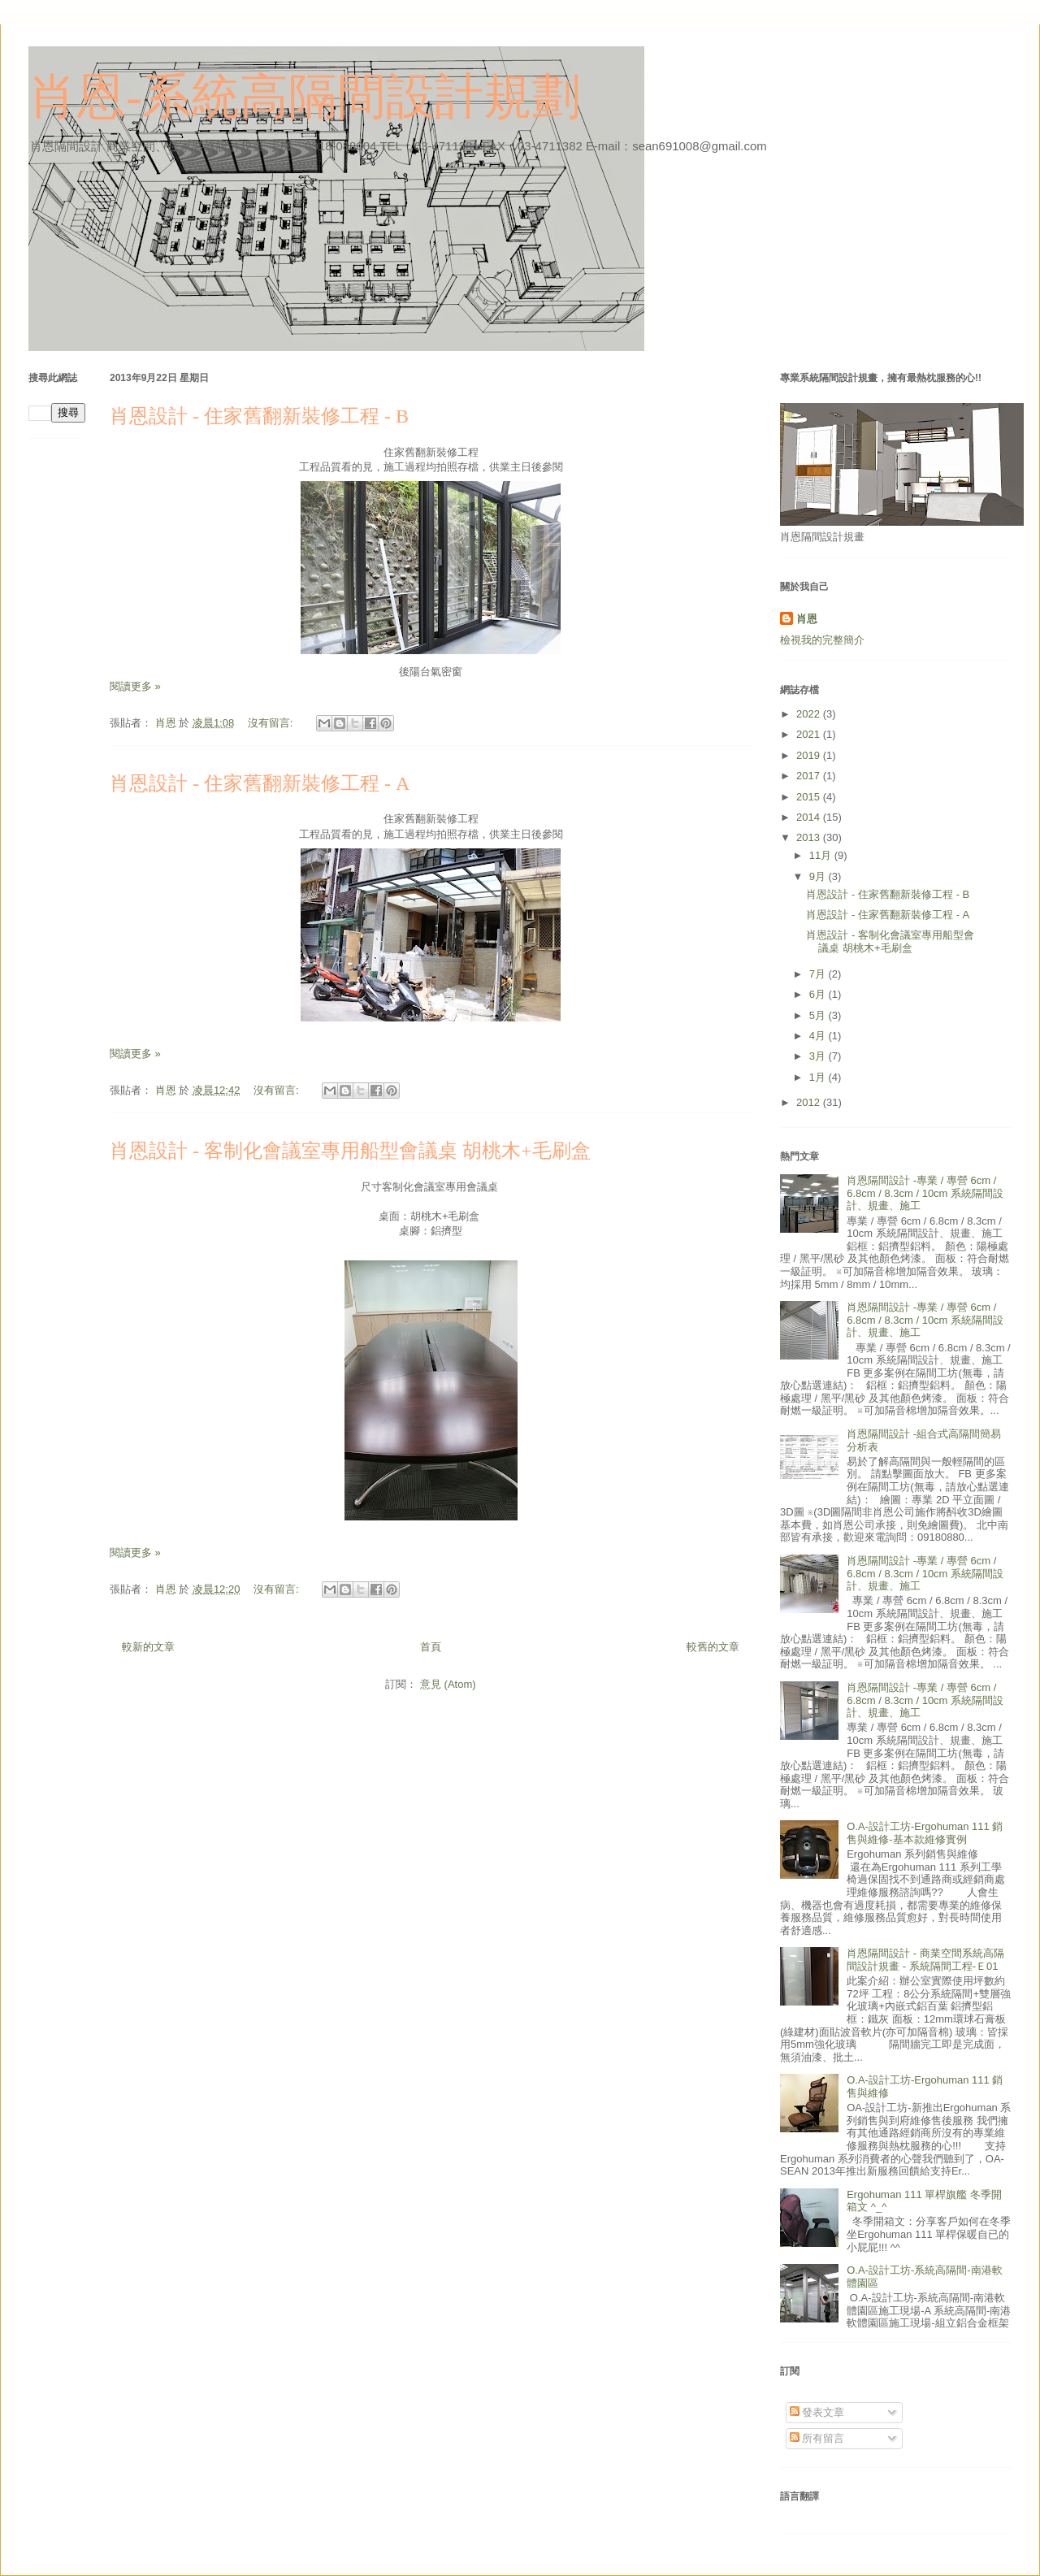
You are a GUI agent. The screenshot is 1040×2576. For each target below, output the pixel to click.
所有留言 (817, 2438)
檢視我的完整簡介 (822, 640)
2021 (809, 734)
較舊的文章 (713, 1647)
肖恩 (806, 619)
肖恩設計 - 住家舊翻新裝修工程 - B (259, 416)
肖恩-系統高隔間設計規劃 (304, 97)
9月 (819, 876)
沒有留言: (272, 723)
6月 (819, 994)
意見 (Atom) (448, 1684)
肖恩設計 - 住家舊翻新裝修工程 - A (260, 783)
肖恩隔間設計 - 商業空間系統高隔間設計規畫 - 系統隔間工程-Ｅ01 (925, 1959)
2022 (809, 714)
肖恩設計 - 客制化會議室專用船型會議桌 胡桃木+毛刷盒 (350, 1150)
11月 (821, 855)
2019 (809, 755)
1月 (819, 1077)
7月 (819, 974)
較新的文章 (148, 1647)
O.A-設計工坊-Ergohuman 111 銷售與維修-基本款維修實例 (925, 1832)
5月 (819, 1015)
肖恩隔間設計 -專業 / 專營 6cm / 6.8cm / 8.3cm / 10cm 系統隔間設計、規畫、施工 (925, 1193)
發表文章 (817, 2412)
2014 (809, 817)
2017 (809, 776)
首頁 (430, 1647)
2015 (809, 797)
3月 (819, 1056)
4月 (819, 1036)
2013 (809, 837)
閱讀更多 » (135, 686)
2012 (809, 1102)
